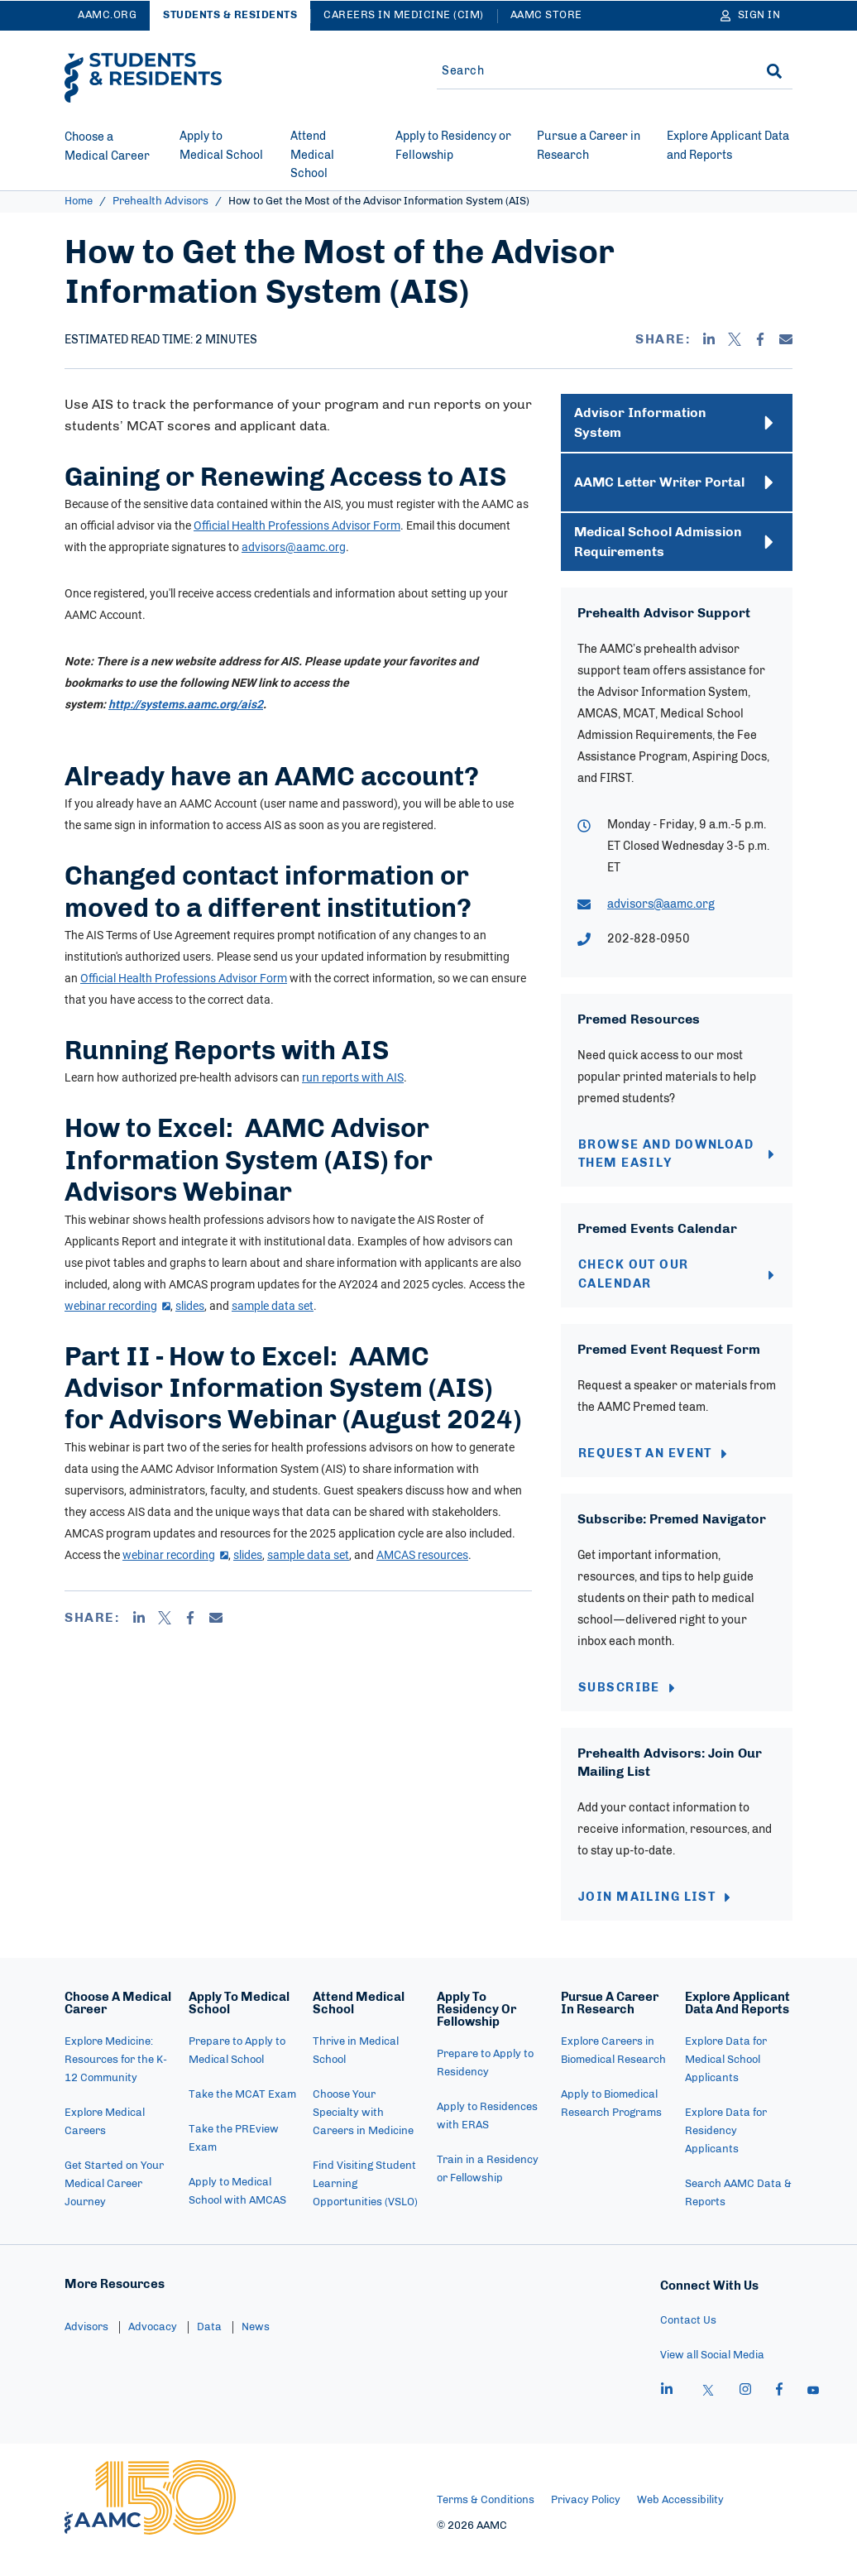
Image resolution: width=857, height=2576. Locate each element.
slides (189, 1305)
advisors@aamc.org (294, 546)
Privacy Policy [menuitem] (585, 2525)
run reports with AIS (353, 1077)
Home (79, 201)
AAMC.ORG (107, 15)
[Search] (774, 71)
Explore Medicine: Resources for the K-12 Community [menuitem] (116, 2084)
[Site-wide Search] (588, 71)
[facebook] (779, 2416)
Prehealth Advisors (160, 201)
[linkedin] (666, 2416)
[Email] (785, 339)
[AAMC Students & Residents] (143, 78)
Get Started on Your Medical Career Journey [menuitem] (114, 2209)
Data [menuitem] (209, 2352)
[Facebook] (760, 339)
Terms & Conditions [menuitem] (485, 2525)
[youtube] (813, 2416)
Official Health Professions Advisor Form (297, 525)
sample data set (273, 1305)
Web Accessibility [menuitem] (680, 2525)
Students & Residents (230, 15)
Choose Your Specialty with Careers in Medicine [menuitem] (363, 2137)
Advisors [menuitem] (86, 2352)
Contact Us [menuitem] (688, 2345)
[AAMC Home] (150, 2522)
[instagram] (745, 2416)
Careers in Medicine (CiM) (403, 15)
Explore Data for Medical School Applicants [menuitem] (726, 2084)
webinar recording (117, 1305)
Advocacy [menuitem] (152, 2352)
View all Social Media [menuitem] (712, 2380)
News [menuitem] (256, 2352)
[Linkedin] (709, 339)
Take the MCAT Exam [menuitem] (242, 2119)
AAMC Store (546, 15)
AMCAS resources (422, 1554)
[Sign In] (750, 16)
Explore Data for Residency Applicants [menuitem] (726, 2156)
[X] (734, 339)
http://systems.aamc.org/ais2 (185, 704)
